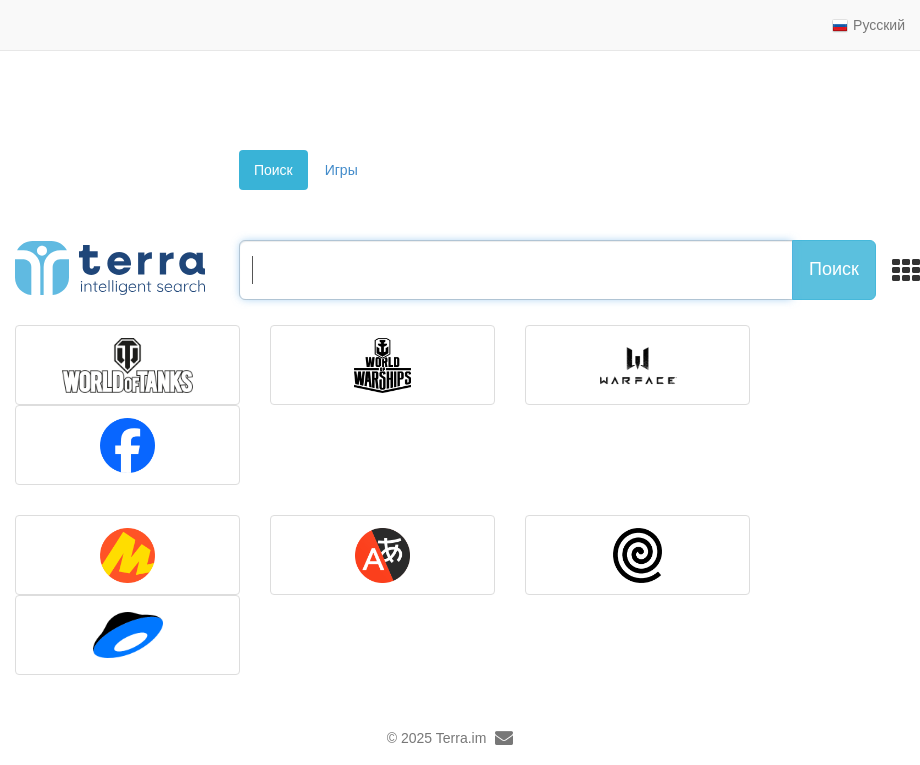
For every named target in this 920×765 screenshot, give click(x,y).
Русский (868, 25)
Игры (341, 170)
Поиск (273, 170)
